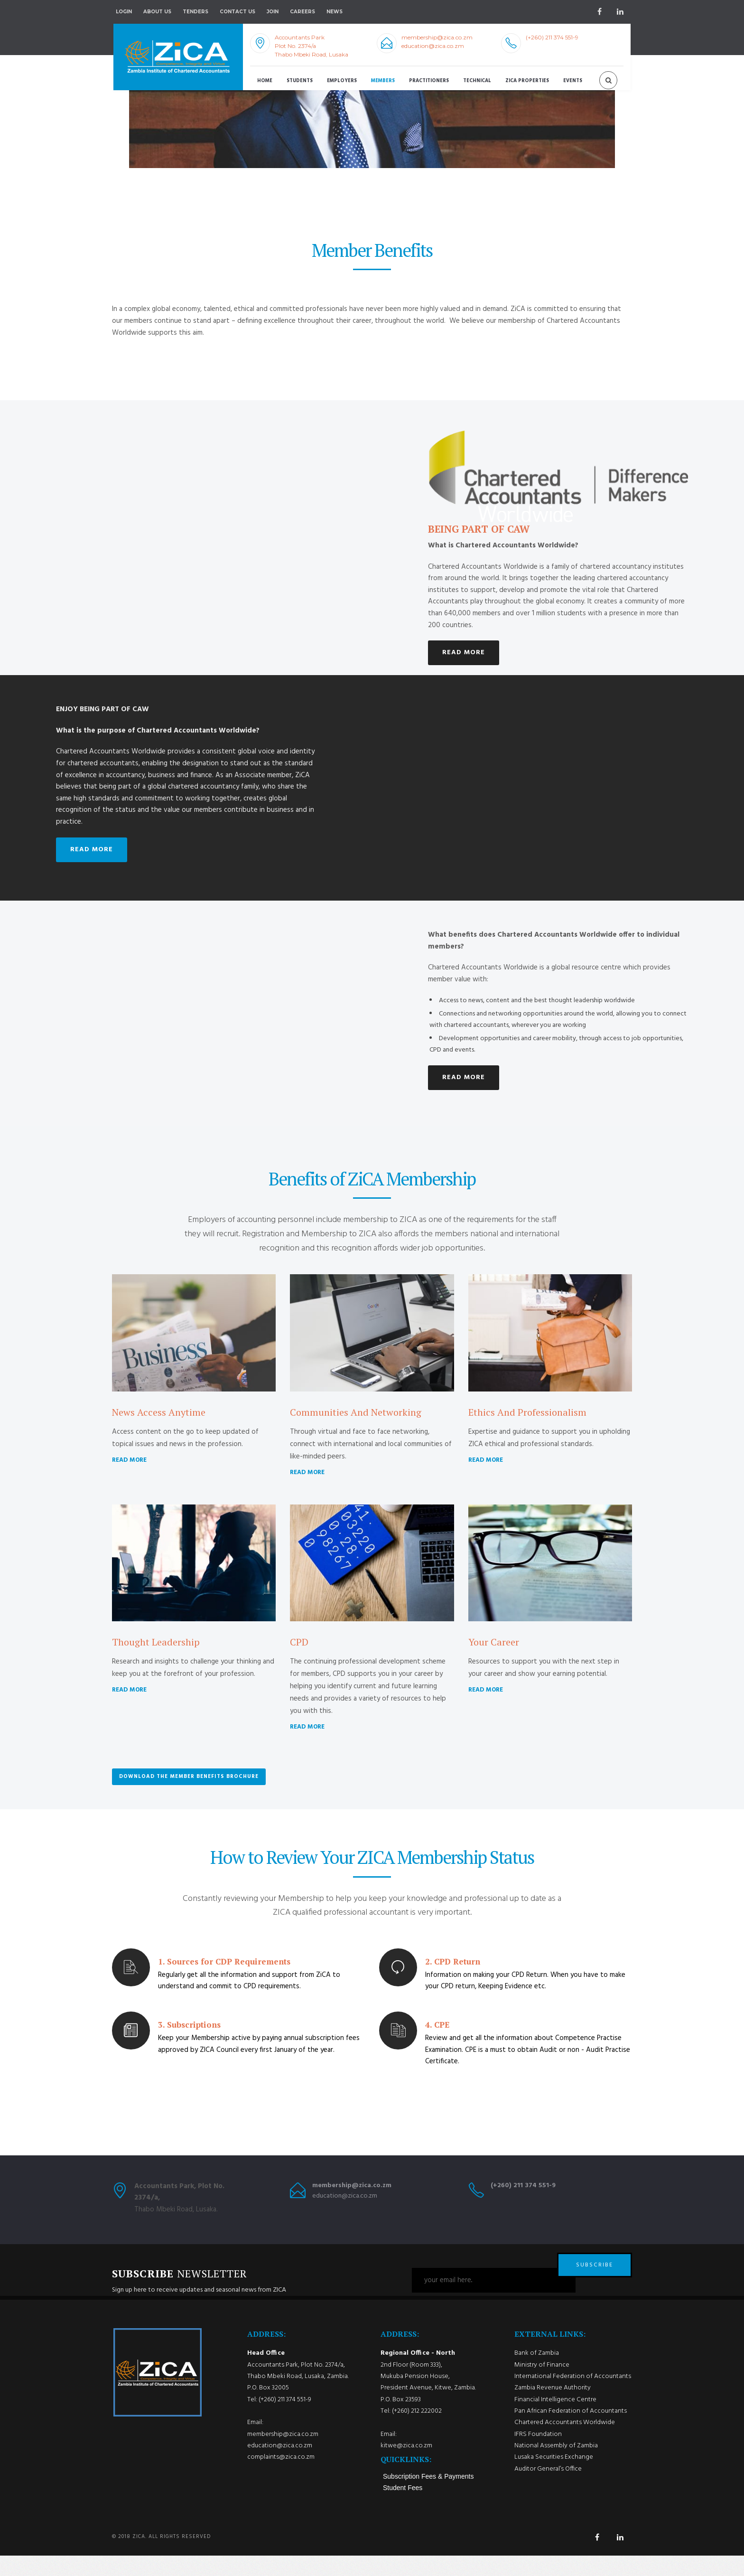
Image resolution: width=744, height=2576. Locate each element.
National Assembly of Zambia (556, 2466)
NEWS (334, 12)
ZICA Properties (527, 81)
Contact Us (237, 12)
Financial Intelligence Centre (555, 2419)
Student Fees (402, 2508)
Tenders (195, 12)
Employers (342, 81)
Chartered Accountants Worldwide (564, 2442)
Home (264, 81)
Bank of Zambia (536, 2373)
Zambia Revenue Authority (552, 2408)
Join (273, 12)
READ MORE (463, 652)
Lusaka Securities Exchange (553, 2477)
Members (383, 81)
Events (572, 81)
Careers (302, 12)
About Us (157, 12)
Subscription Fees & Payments (428, 2497)
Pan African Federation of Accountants (570, 2431)
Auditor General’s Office (548, 2488)
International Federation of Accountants (572, 2396)
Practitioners (429, 81)
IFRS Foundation (538, 2454)
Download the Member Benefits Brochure (189, 1776)
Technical (477, 81)
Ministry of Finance (541, 2384)
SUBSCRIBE (594, 2280)
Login (124, 12)
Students (300, 81)
